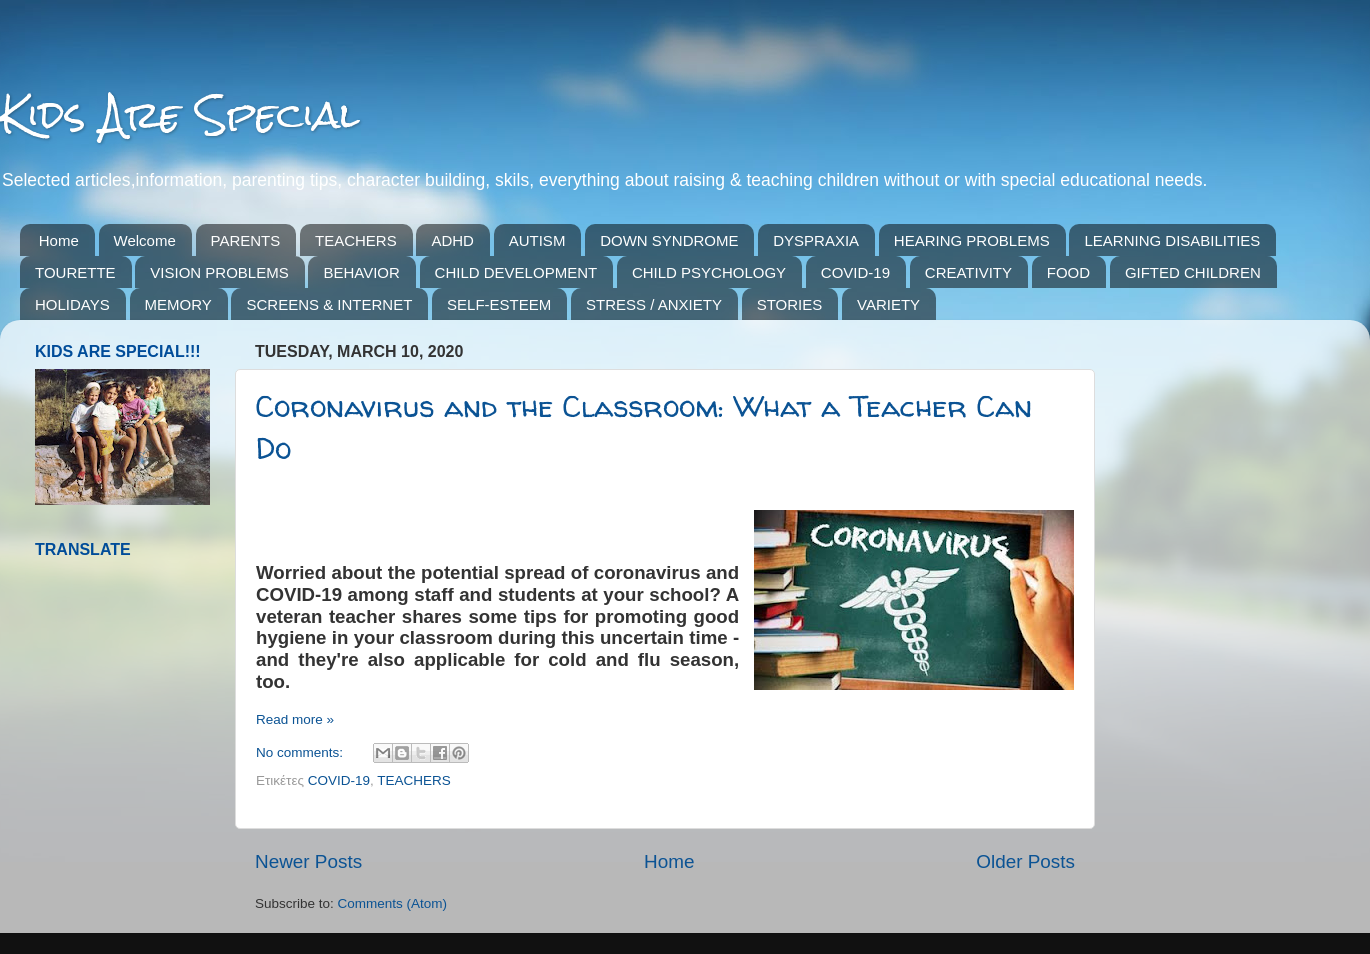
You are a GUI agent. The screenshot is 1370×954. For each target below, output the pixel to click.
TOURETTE (75, 272)
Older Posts (1025, 861)
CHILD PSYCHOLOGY (709, 272)
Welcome (145, 240)
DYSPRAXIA (816, 240)
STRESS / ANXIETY (654, 304)
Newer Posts (308, 861)
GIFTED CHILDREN (1193, 272)
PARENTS (246, 240)
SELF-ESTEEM (499, 304)
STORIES (790, 304)
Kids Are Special (179, 114)
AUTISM (537, 240)
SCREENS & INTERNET (329, 304)
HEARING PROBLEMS (972, 240)
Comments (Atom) (393, 903)
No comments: (301, 752)
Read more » (295, 719)
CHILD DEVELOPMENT (516, 272)
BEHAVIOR (361, 272)
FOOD (1068, 272)
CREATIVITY (968, 272)
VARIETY (888, 304)
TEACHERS (356, 240)
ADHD (452, 240)
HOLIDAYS (72, 304)
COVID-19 (855, 272)
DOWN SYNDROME (669, 240)
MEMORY (178, 304)
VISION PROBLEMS (219, 272)
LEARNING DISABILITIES (1172, 240)
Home (59, 240)
